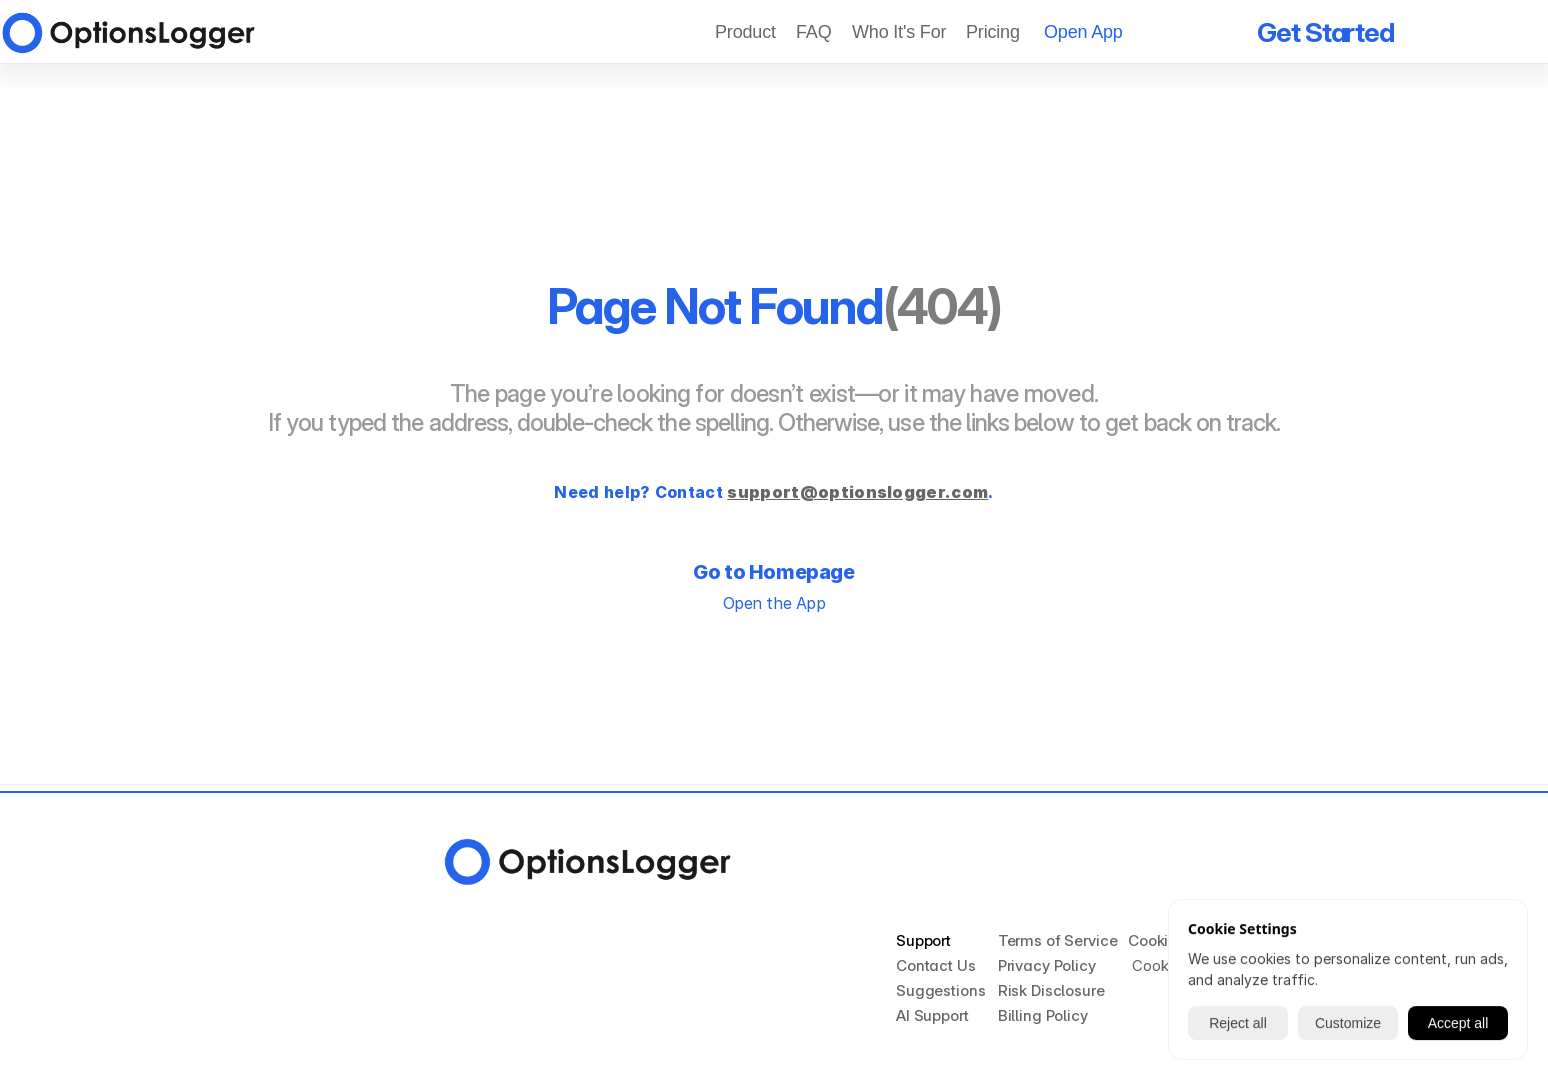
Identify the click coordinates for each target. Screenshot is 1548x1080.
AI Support (932, 1015)
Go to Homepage (773, 572)
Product (745, 32)
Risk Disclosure (1051, 990)
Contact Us (936, 965)
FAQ (813, 32)
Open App (1083, 32)
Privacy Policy (1047, 965)
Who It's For (899, 32)
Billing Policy (1043, 1015)
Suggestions (940, 990)
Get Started (1325, 32)
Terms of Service (1058, 940)
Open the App (774, 603)
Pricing (995, 32)
